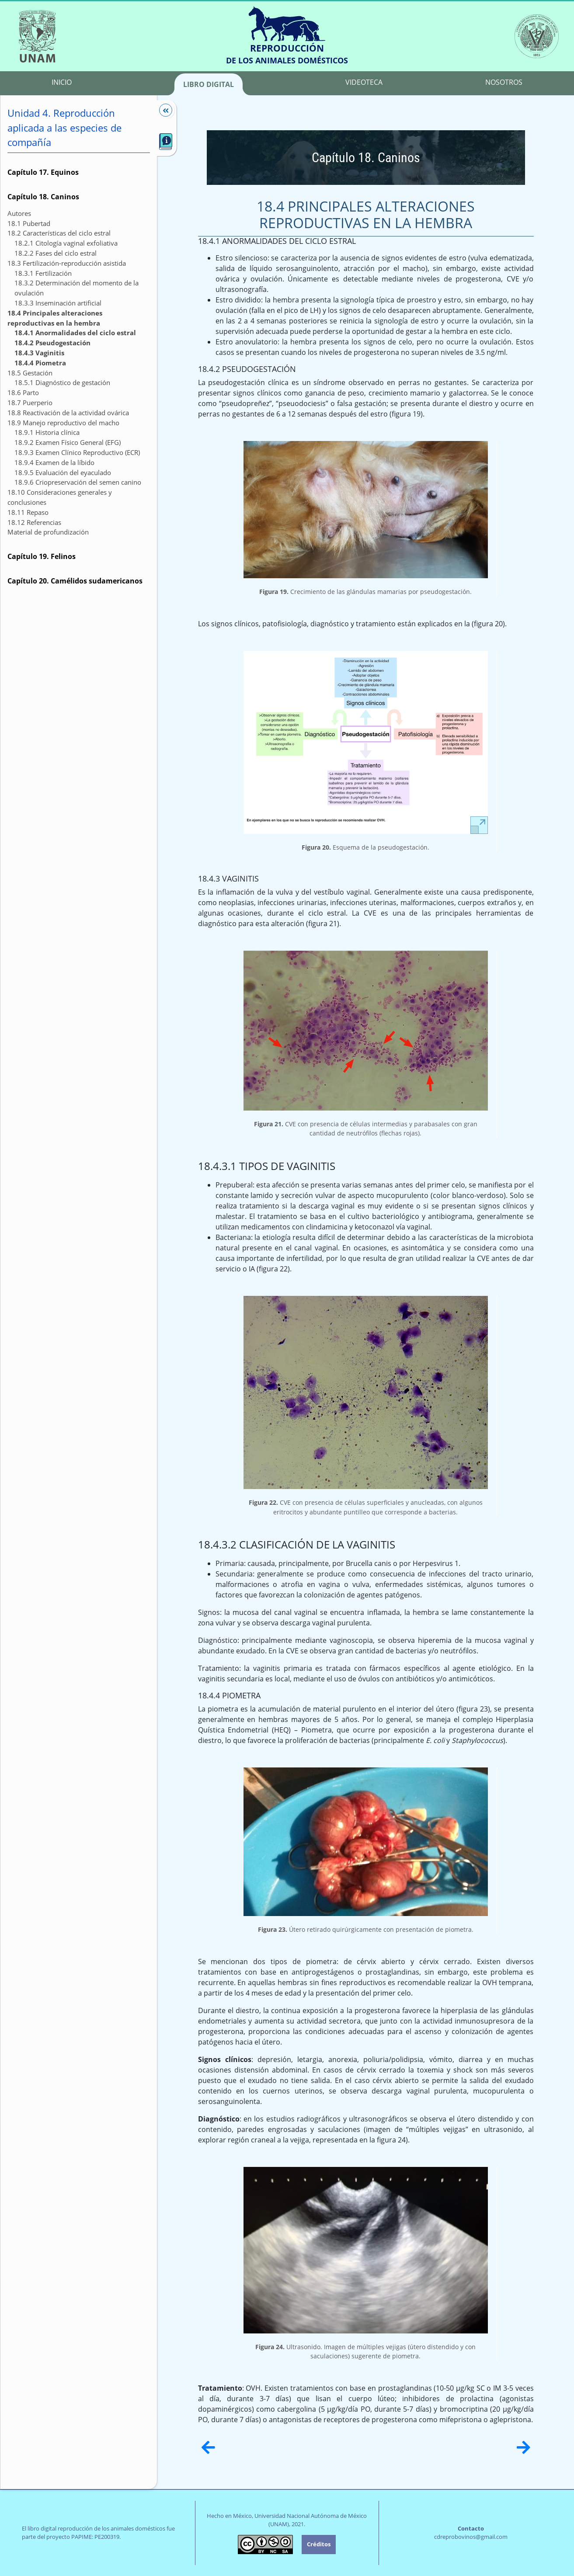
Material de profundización (48, 532)
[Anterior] (208, 2447)
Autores (19, 213)
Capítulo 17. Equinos (43, 172)
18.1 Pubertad (28, 223)
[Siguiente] (523, 2447)
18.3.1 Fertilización (43, 273)
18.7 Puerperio (29, 402)
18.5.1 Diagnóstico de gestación (62, 382)
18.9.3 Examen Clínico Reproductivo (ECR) (77, 452)
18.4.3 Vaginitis (39, 352)
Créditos (318, 2544)
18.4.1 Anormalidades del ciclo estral (75, 332)
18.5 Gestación (29, 372)
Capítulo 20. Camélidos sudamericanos (75, 581)
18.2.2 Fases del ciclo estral (55, 253)
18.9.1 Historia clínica (47, 432)
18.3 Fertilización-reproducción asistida (66, 263)
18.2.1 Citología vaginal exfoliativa (66, 243)
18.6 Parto (23, 392)
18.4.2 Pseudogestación (52, 342)
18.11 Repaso (28, 512)
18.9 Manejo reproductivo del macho (63, 422)
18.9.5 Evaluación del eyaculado (62, 472)
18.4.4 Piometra (40, 362)
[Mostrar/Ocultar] (161, 110)
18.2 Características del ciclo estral (59, 233)
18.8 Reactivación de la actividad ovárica (68, 412)
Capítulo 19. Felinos (41, 556)
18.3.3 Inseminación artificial (57, 303)
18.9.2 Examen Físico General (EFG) (67, 442)
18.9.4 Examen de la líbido (54, 462)
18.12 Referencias (34, 522)
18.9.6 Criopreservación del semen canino (77, 482)
